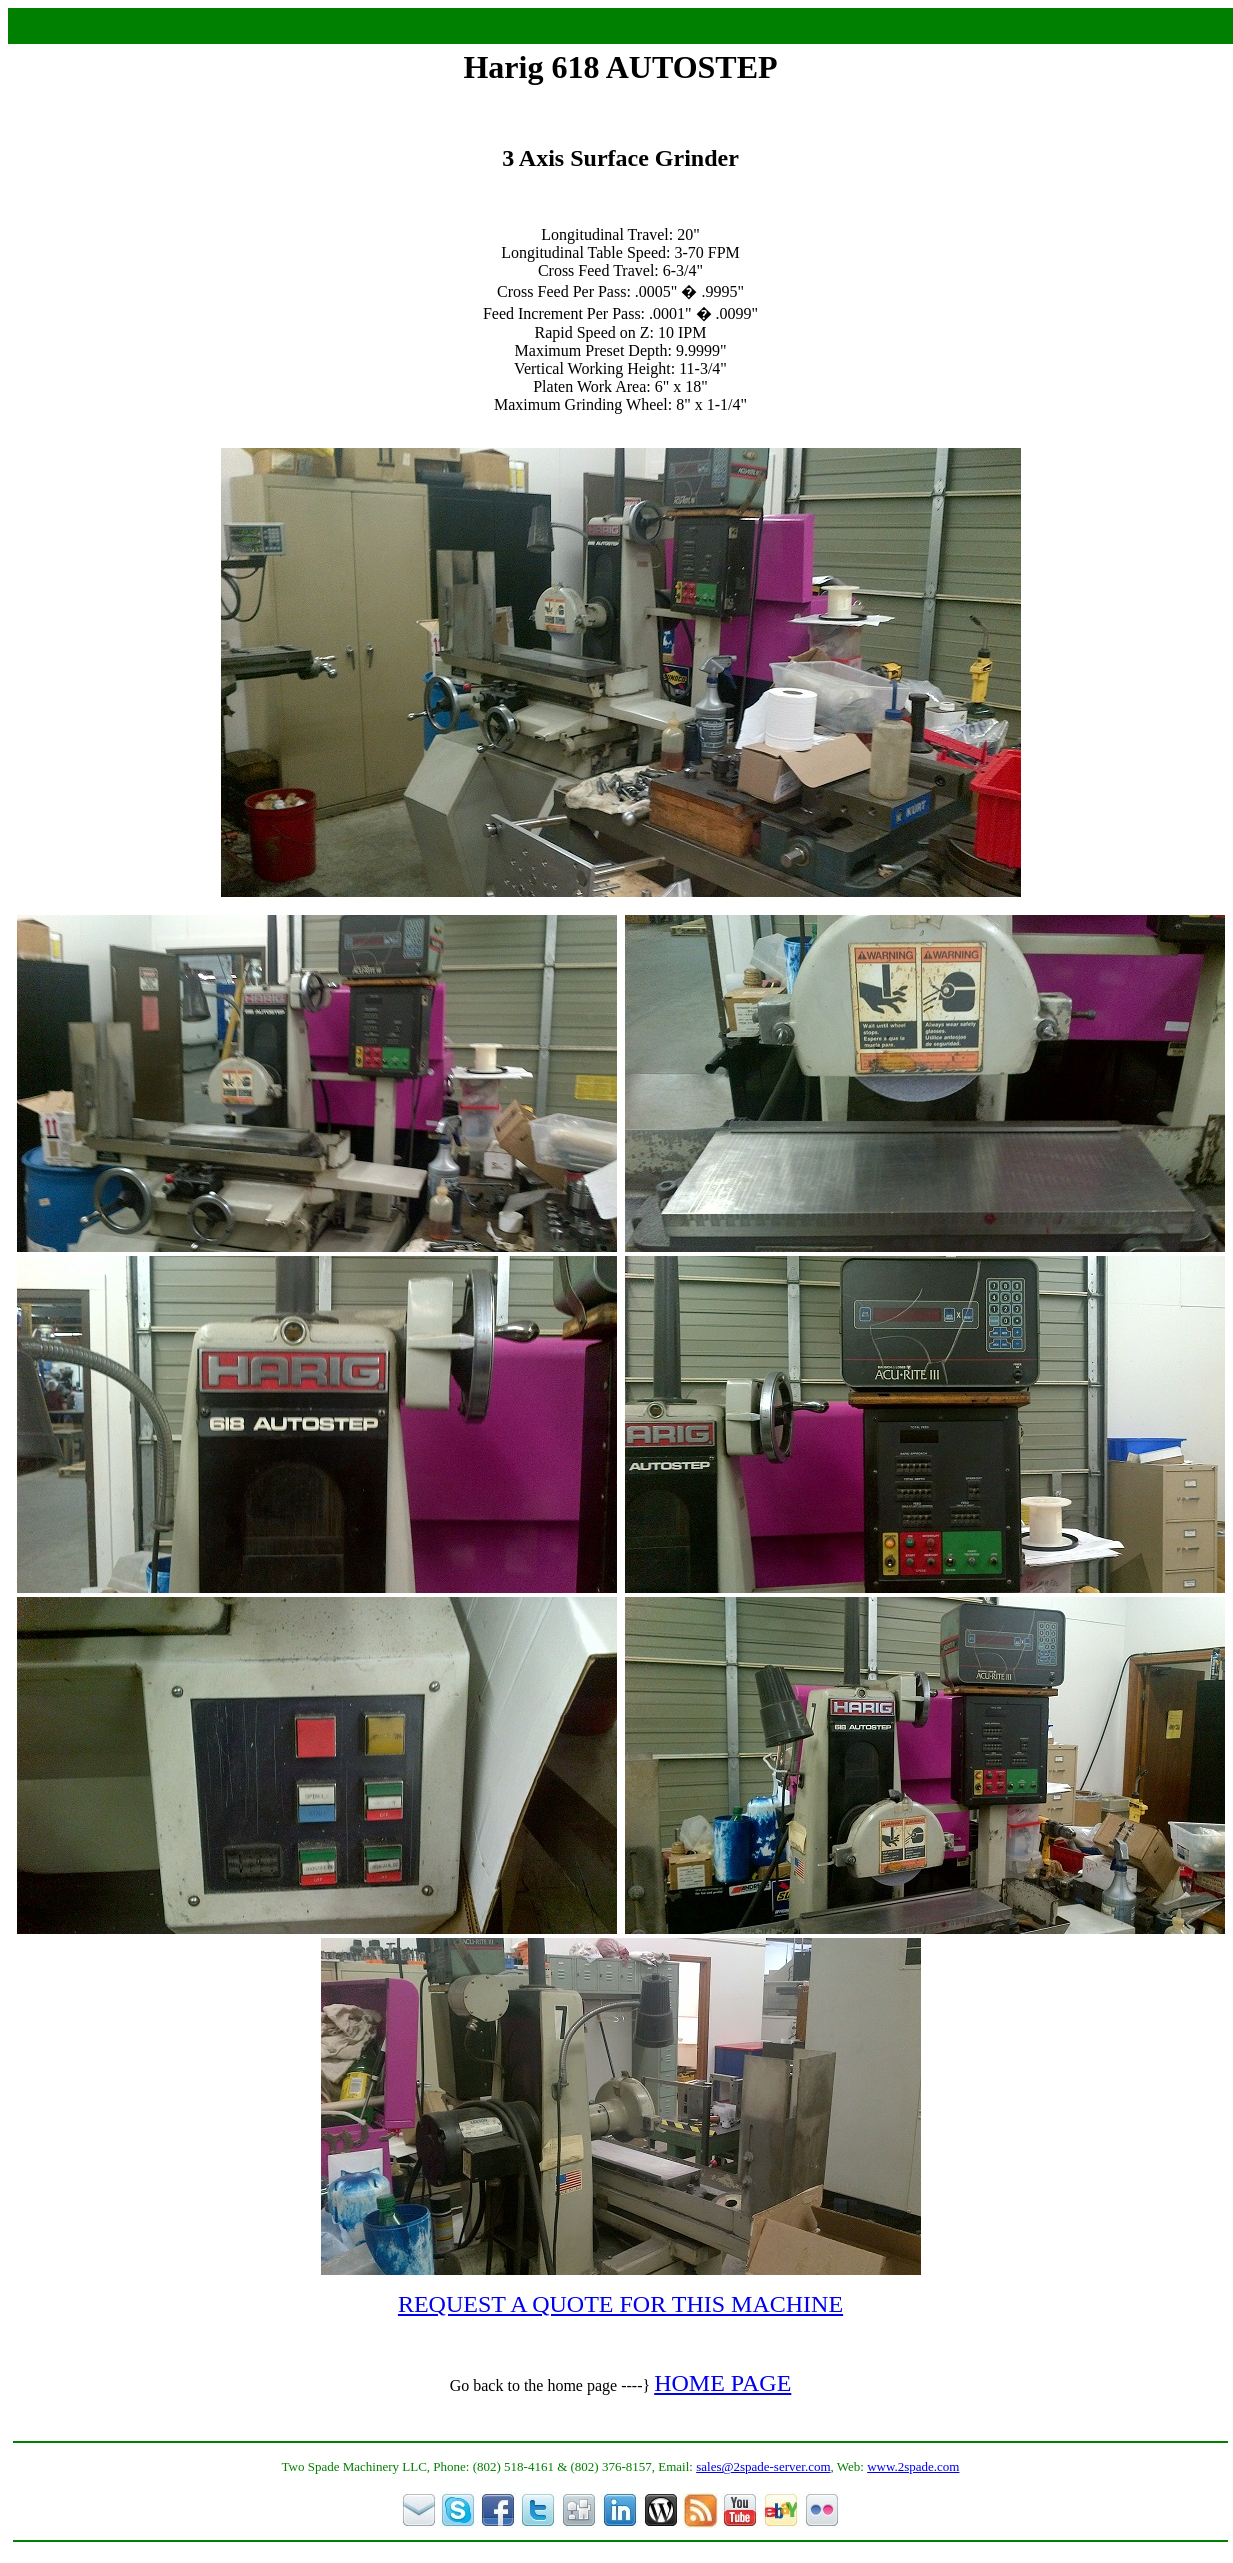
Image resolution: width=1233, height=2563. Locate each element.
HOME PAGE (722, 2383)
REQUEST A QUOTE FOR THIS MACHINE (620, 2304)
